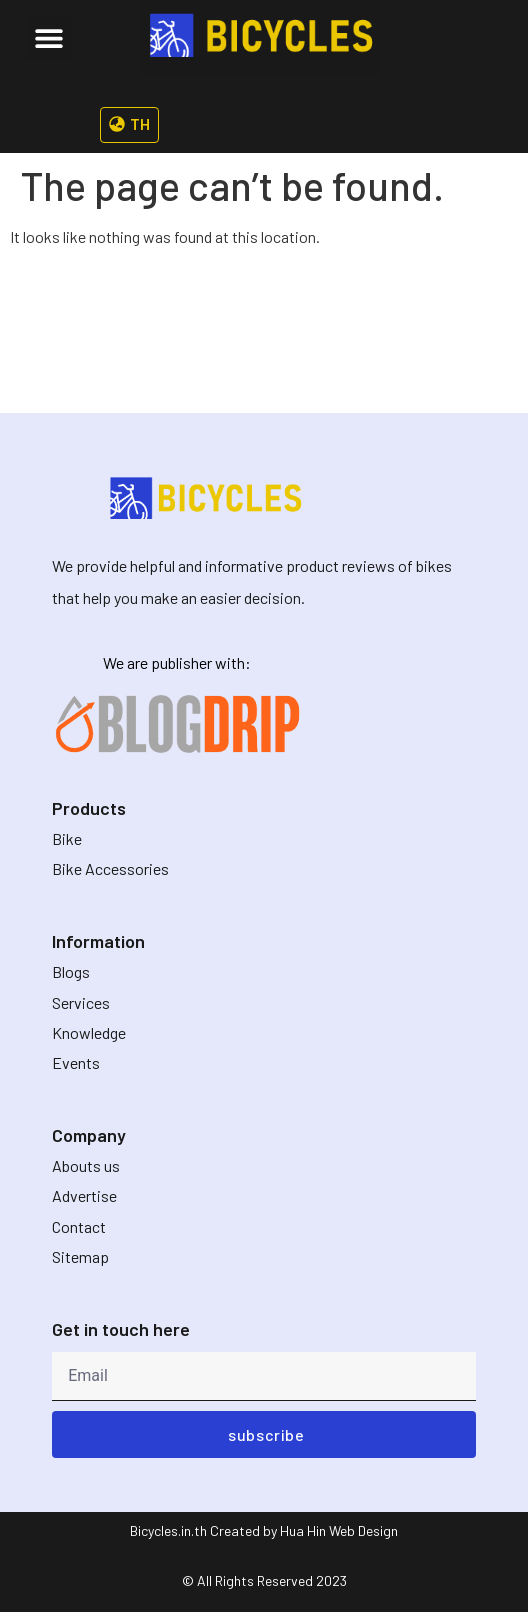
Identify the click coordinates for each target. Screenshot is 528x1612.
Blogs (71, 971)
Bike (67, 838)
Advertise (84, 1195)
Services (81, 1002)
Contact (79, 1226)
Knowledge (89, 1032)
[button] (48, 38)
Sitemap (80, 1256)
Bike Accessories (110, 868)
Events (76, 1062)
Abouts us (86, 1165)
